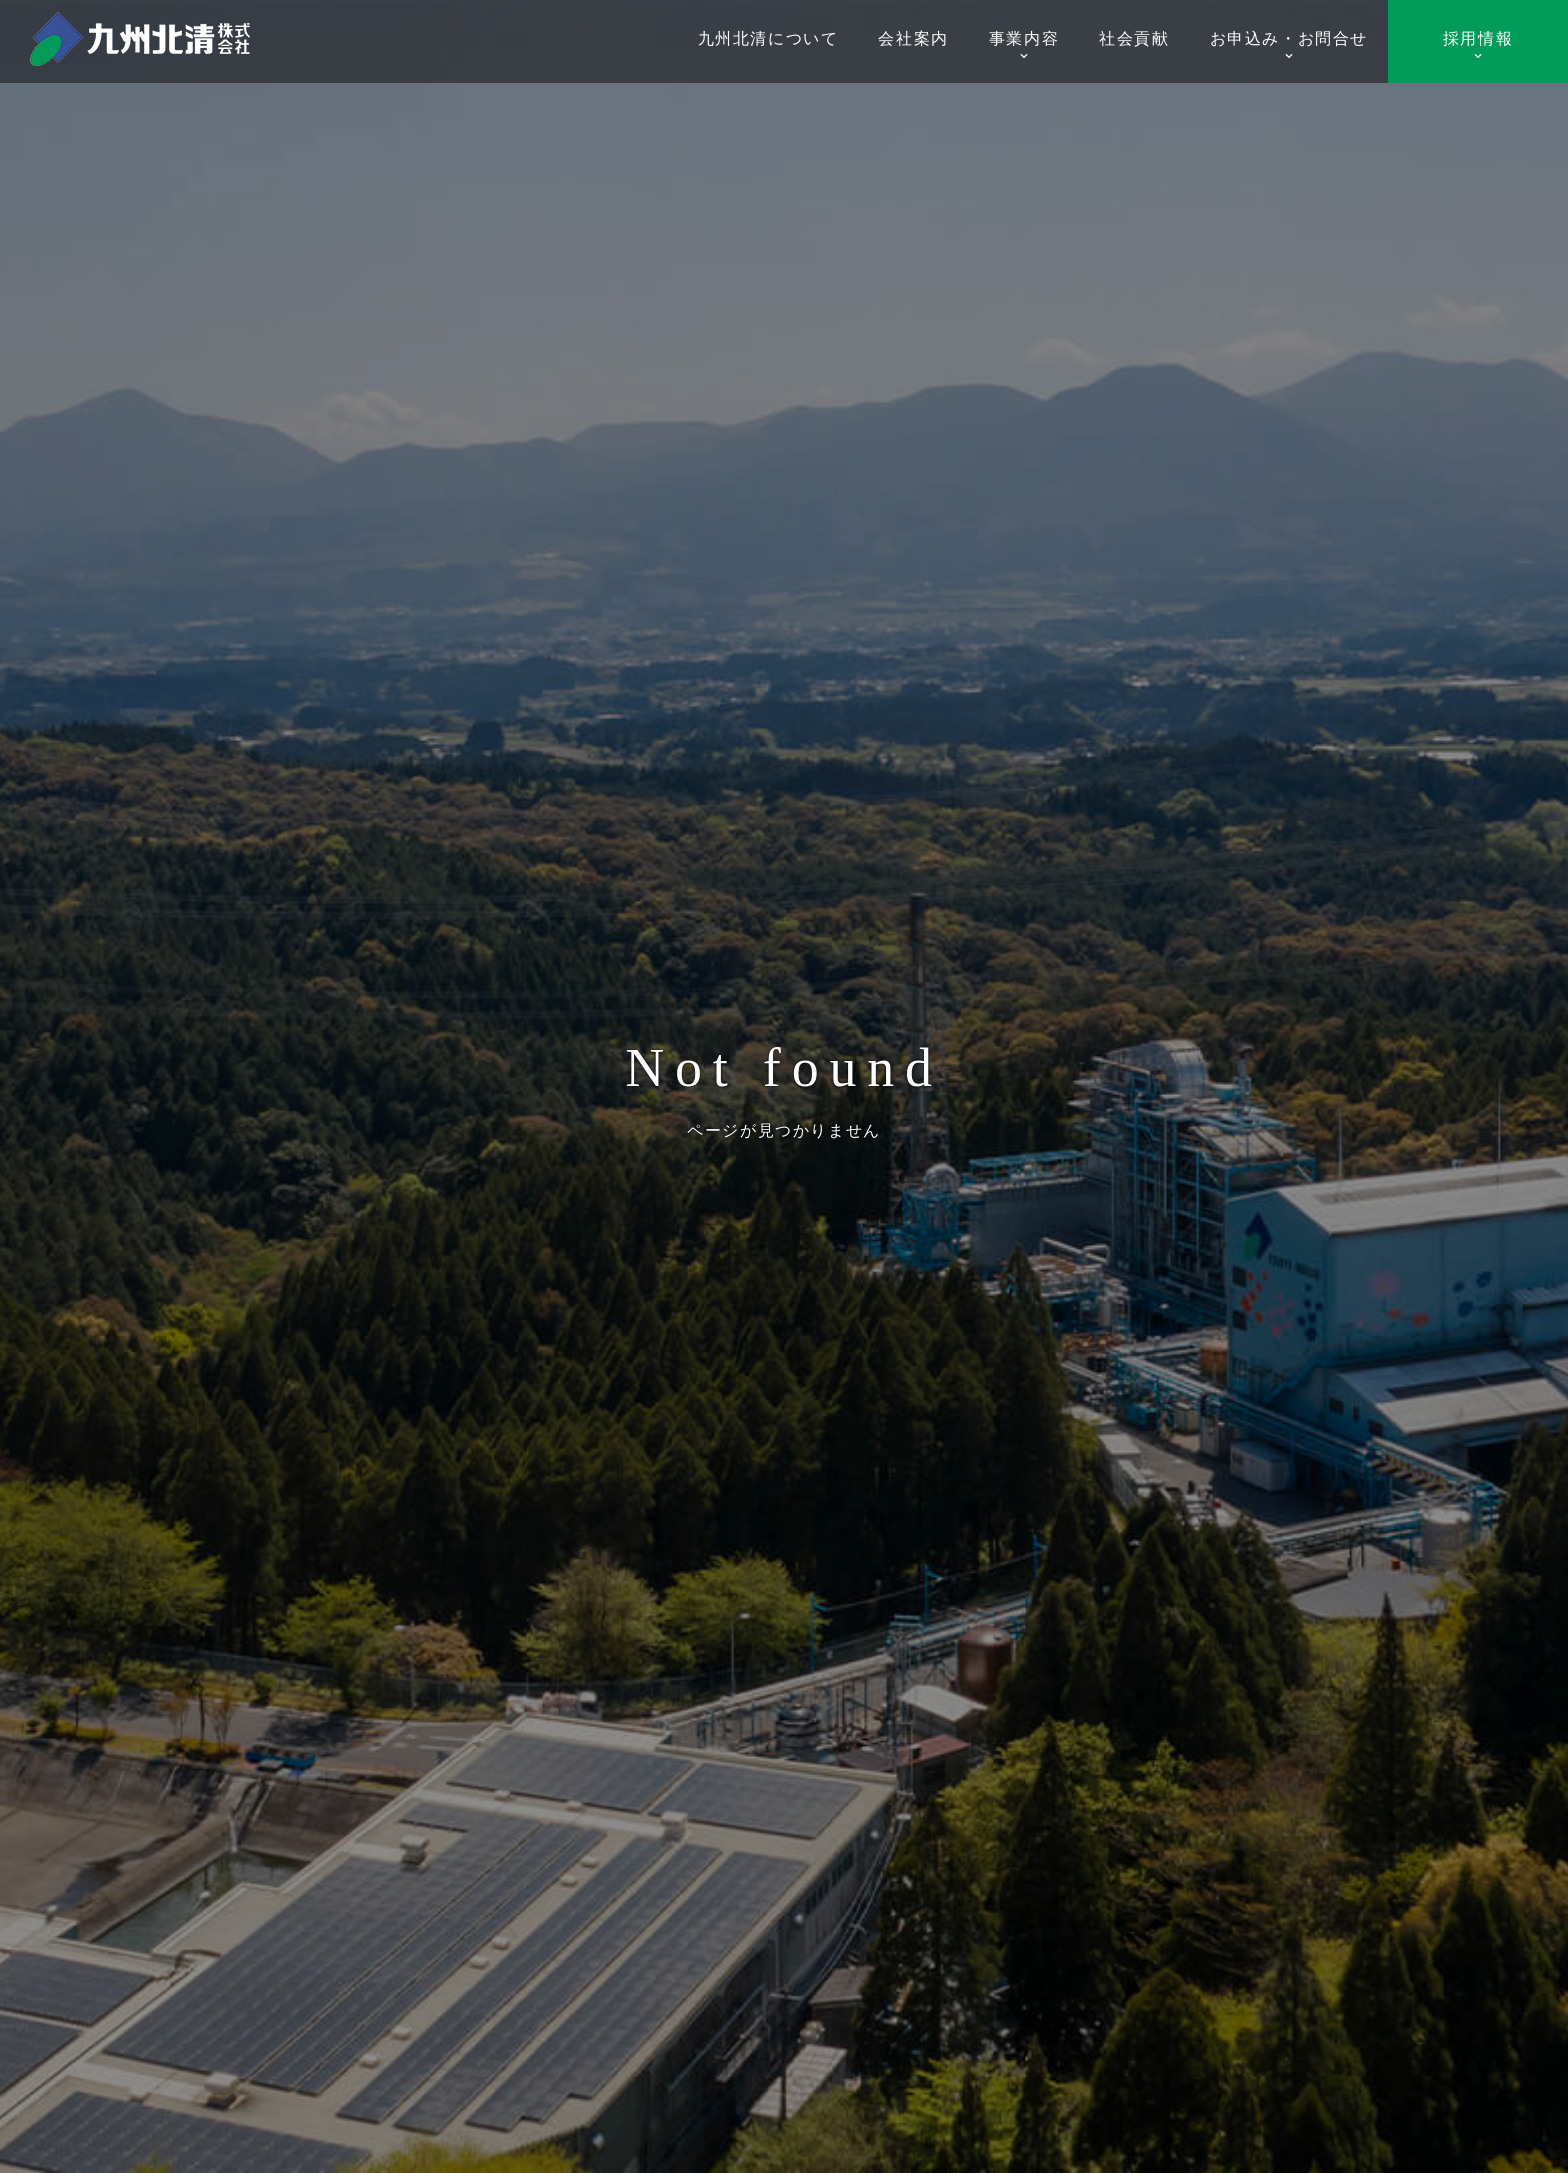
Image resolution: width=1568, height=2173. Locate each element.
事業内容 (1024, 45)
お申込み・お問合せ (1289, 45)
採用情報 (1478, 45)
